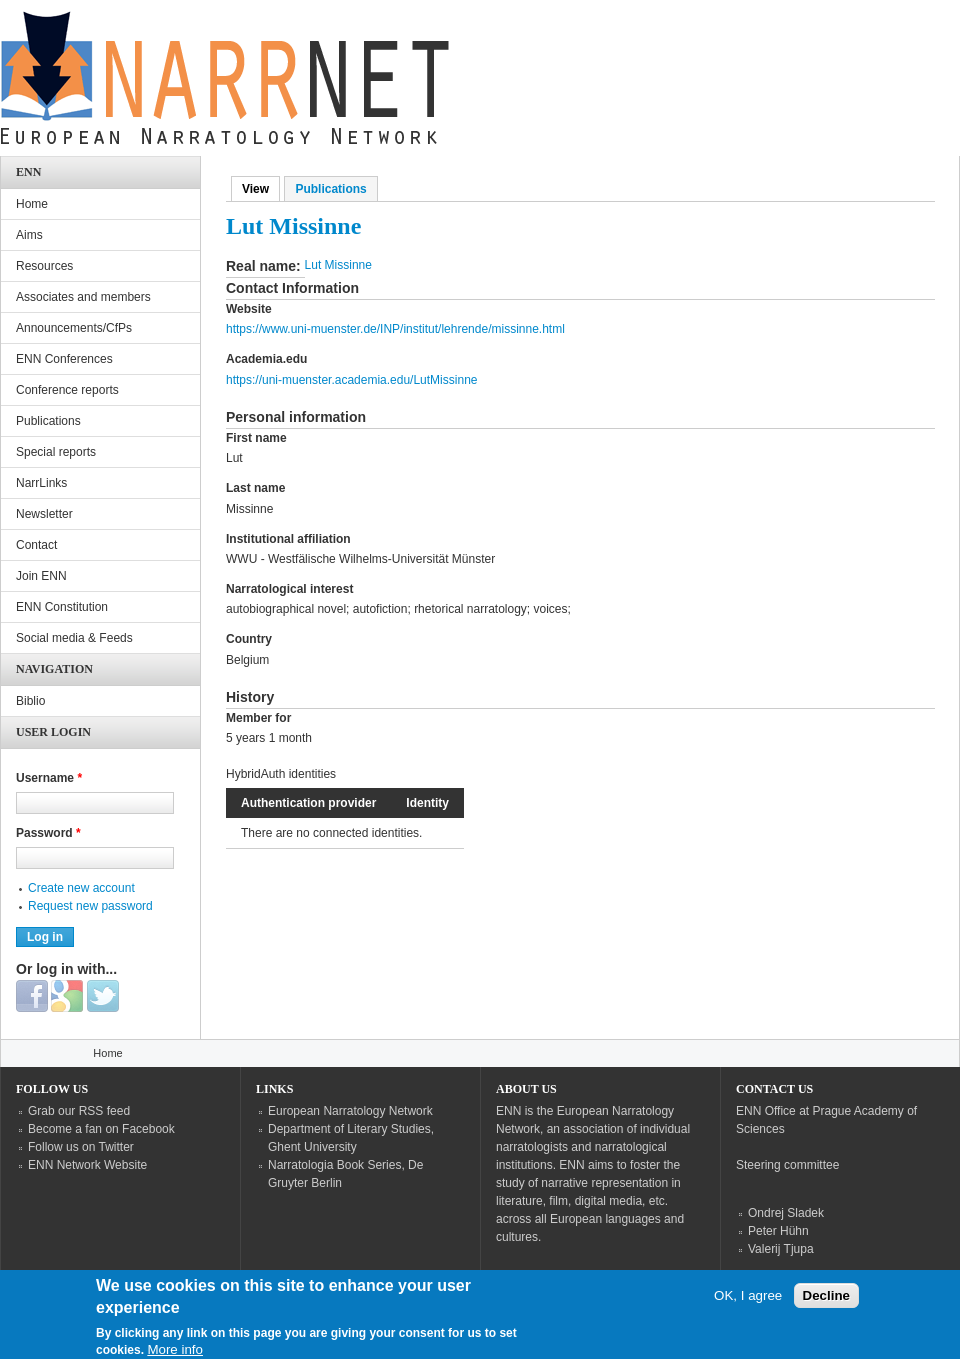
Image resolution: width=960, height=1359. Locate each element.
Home (32, 204)
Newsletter (44, 514)
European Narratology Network (350, 1111)
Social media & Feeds (74, 638)
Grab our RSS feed (79, 1111)
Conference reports (67, 390)
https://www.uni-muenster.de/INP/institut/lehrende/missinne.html (395, 329)
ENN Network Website (87, 1165)
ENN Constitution (62, 607)
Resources (44, 266)
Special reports (56, 452)
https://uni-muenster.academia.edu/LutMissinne (351, 380)
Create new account (81, 888)
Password (48, 833)
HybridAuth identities (281, 774)
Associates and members (83, 297)
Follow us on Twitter (81, 1147)
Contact (36, 545)
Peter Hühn (778, 1231)
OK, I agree (748, 1309)
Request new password (90, 906)
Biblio (30, 701)
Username (49, 778)
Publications (330, 189)
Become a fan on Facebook (101, 1129)
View (261, 189)
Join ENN (41, 576)
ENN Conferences (64, 359)
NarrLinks (41, 483)
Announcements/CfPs (74, 328)
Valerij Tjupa (781, 1249)
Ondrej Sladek (786, 1213)
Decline (826, 1309)
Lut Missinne (338, 265)
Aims (29, 235)
